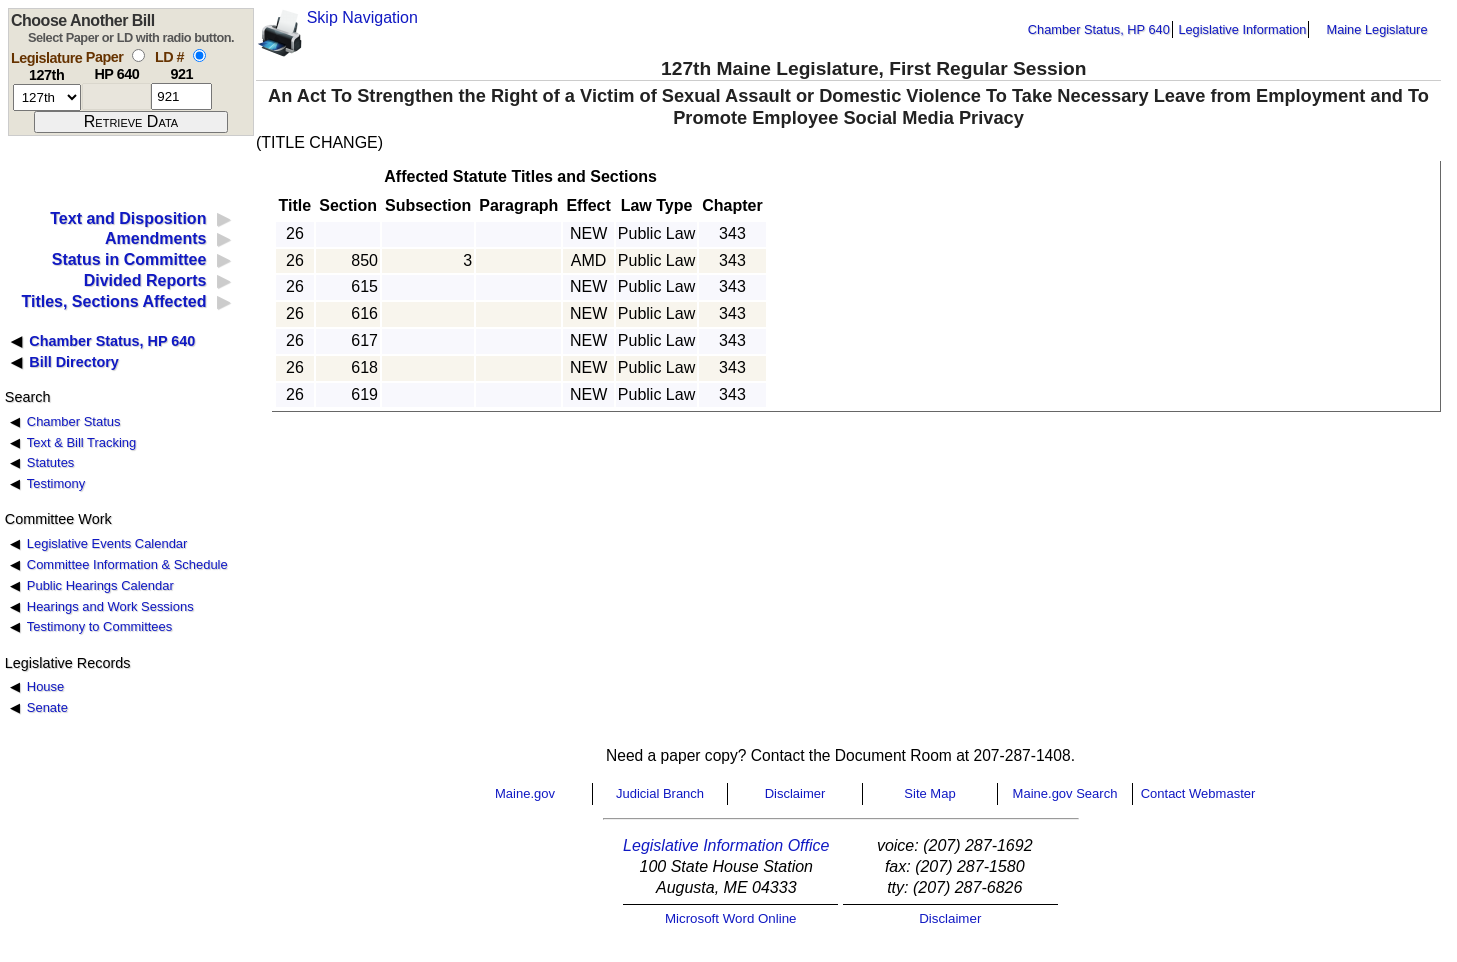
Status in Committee (129, 259)
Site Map (929, 793)
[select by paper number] (138, 55)
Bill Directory (74, 362)
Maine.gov (525, 793)
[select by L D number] (199, 55)
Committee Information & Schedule (127, 564)
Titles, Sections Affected (113, 301)
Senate (47, 707)
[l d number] (181, 96)
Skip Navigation (362, 17)
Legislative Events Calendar (107, 543)
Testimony (56, 483)
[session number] (47, 97)
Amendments (155, 238)
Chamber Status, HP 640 (1099, 29)
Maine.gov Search (1065, 793)
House (45, 686)
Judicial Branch (660, 793)
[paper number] (116, 96)
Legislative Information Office (726, 845)
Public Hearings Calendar (100, 585)
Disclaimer (795, 793)
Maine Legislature (1376, 29)
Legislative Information (1242, 29)
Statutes (51, 462)
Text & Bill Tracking (81, 442)
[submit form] (131, 122)
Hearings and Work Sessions (110, 606)
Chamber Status (74, 421)
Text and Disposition (128, 218)
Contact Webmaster (1198, 793)
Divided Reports (145, 280)
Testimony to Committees (99, 626)
